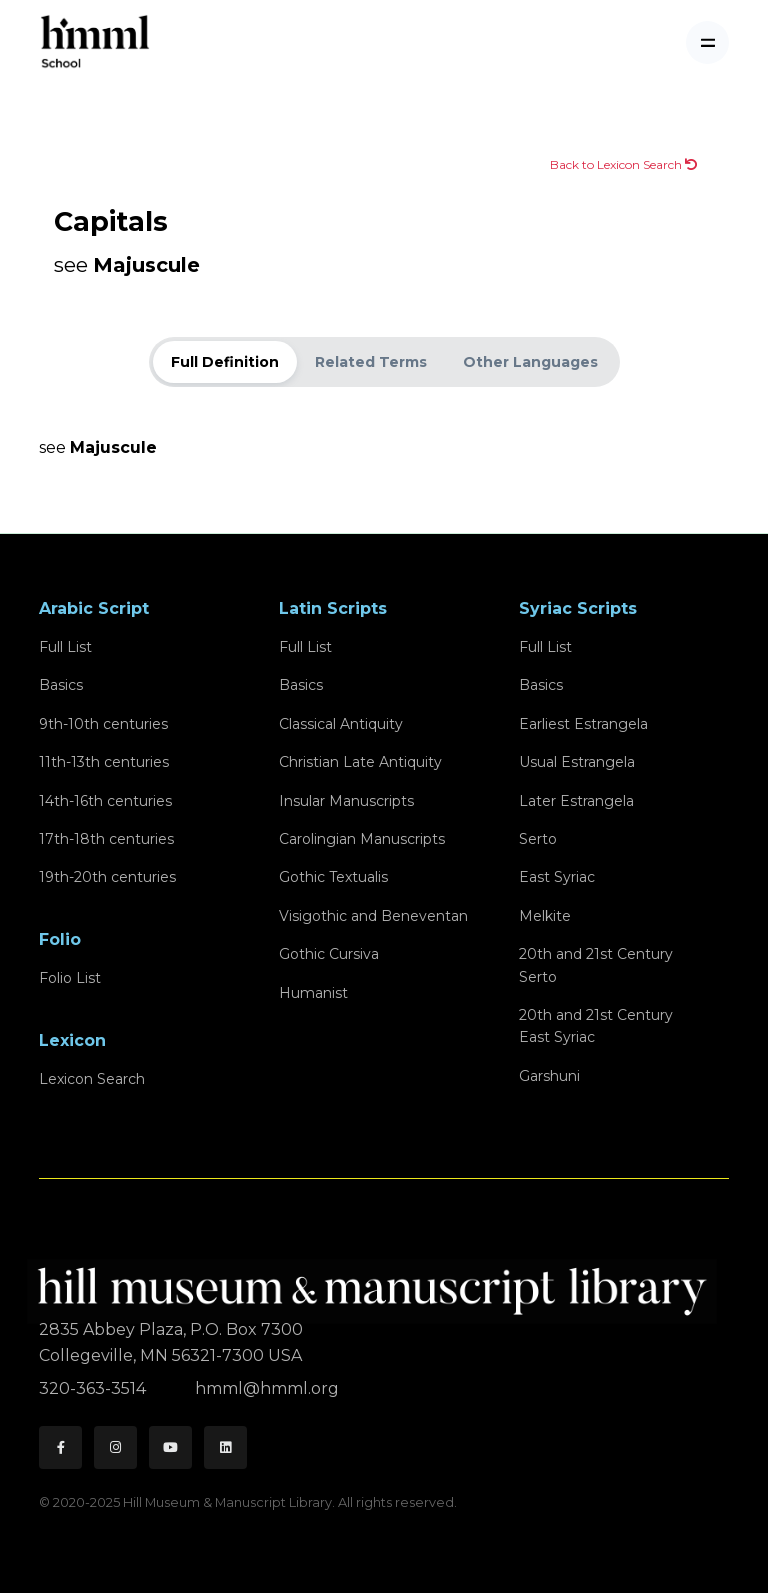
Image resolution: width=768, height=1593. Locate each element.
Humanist (313, 993)
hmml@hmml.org (267, 1388)
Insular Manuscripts (346, 801)
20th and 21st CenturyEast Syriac (596, 1026)
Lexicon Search (92, 1079)
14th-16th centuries (105, 801)
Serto (538, 839)
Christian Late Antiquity (360, 762)
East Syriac (557, 877)
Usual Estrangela (577, 762)
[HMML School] (95, 42)
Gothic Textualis (333, 877)
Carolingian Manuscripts (362, 839)
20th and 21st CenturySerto (596, 965)
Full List (65, 647)
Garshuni (549, 1076)
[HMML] (378, 1282)
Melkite (545, 916)
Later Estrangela (576, 801)
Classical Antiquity (341, 724)
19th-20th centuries (107, 877)
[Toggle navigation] (707, 42)
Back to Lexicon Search (623, 164)
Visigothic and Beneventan (373, 916)
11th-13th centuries (104, 762)
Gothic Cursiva (329, 954)
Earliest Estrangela (583, 724)
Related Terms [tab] (371, 362)
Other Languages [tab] (530, 362)
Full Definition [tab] (225, 362)
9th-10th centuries (103, 724)
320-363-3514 (94, 1388)
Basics (61, 685)
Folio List (70, 978)
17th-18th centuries (106, 839)
